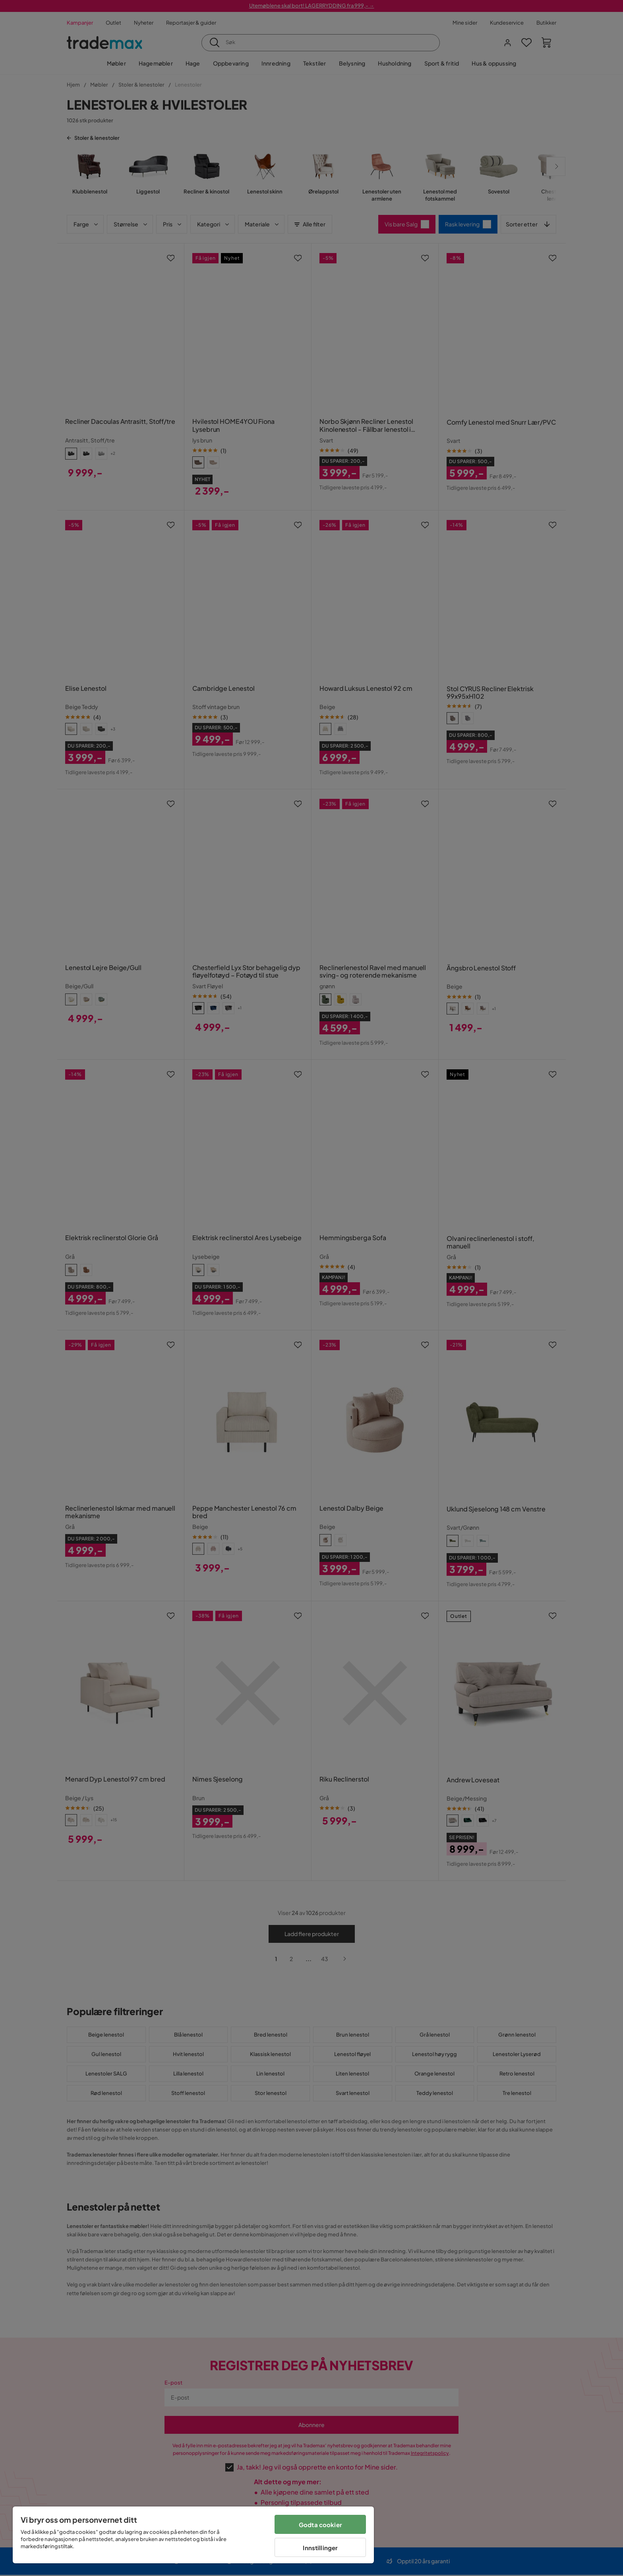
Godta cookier (320, 2524)
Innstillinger (320, 2547)
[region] (193, 2534)
